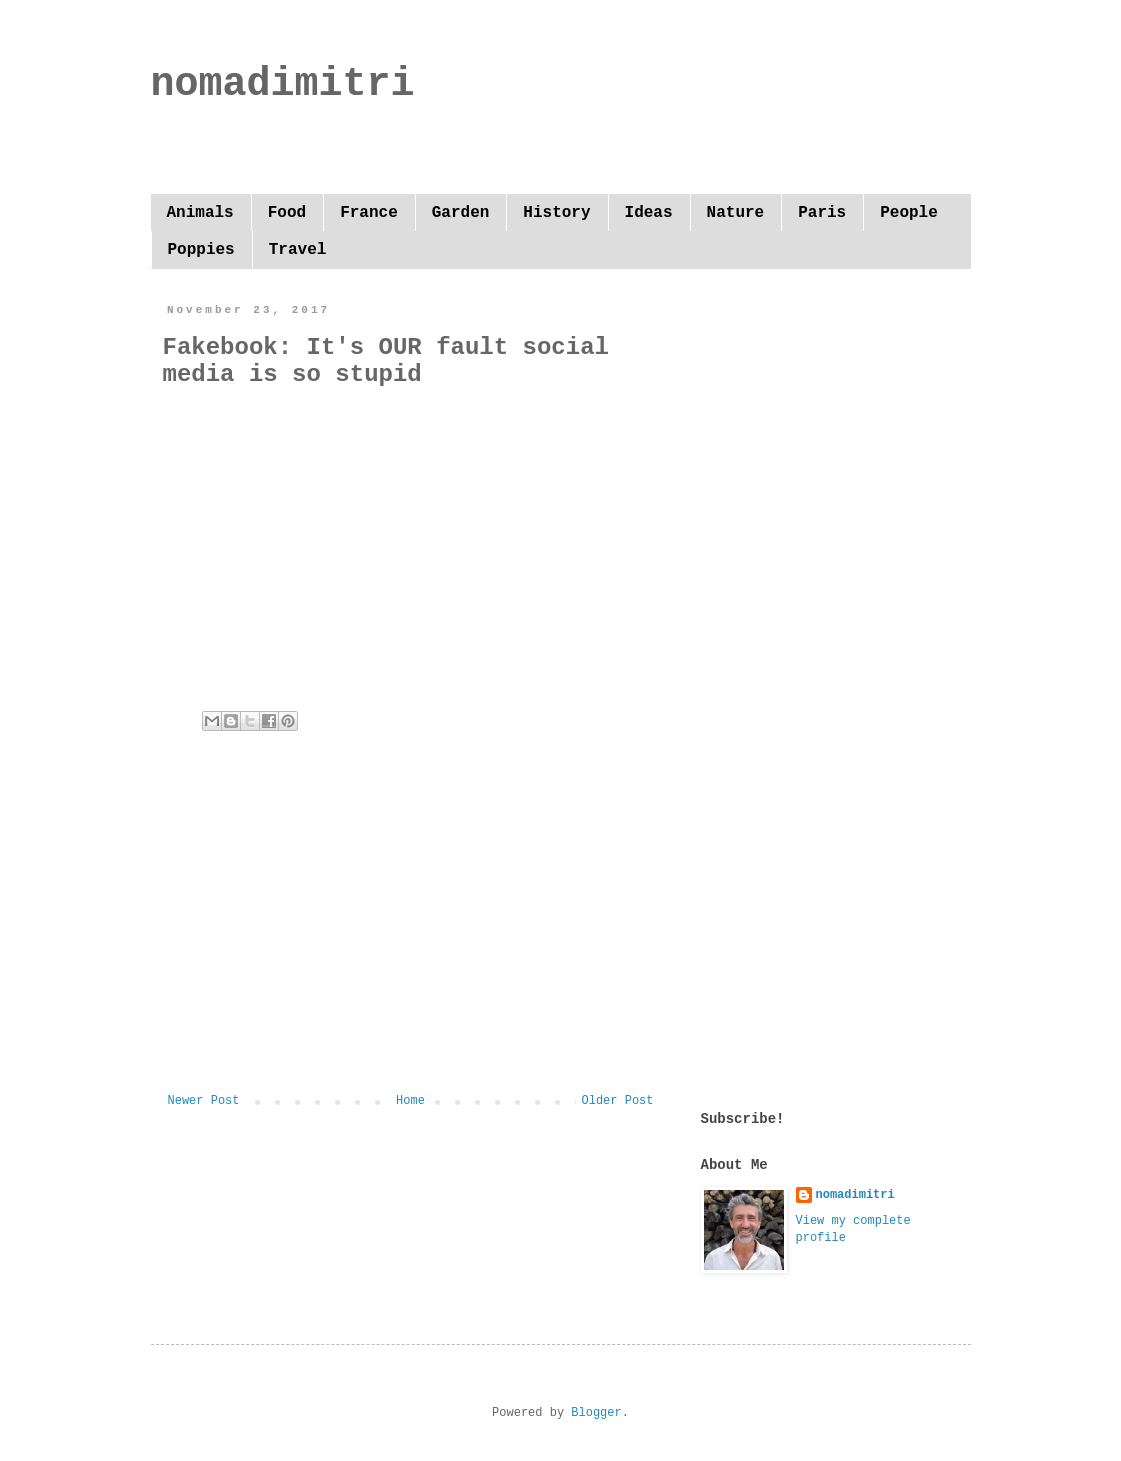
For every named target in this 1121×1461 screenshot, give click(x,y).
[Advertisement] (411, 929)
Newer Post (204, 1101)
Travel (298, 250)
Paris (822, 213)
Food (287, 213)
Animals (200, 213)
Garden (461, 213)
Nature (736, 213)
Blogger (596, 1413)
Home (410, 1101)
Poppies (201, 250)
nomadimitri (283, 84)
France (369, 213)
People (909, 213)
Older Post (617, 1101)
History (556, 213)
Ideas (649, 213)
